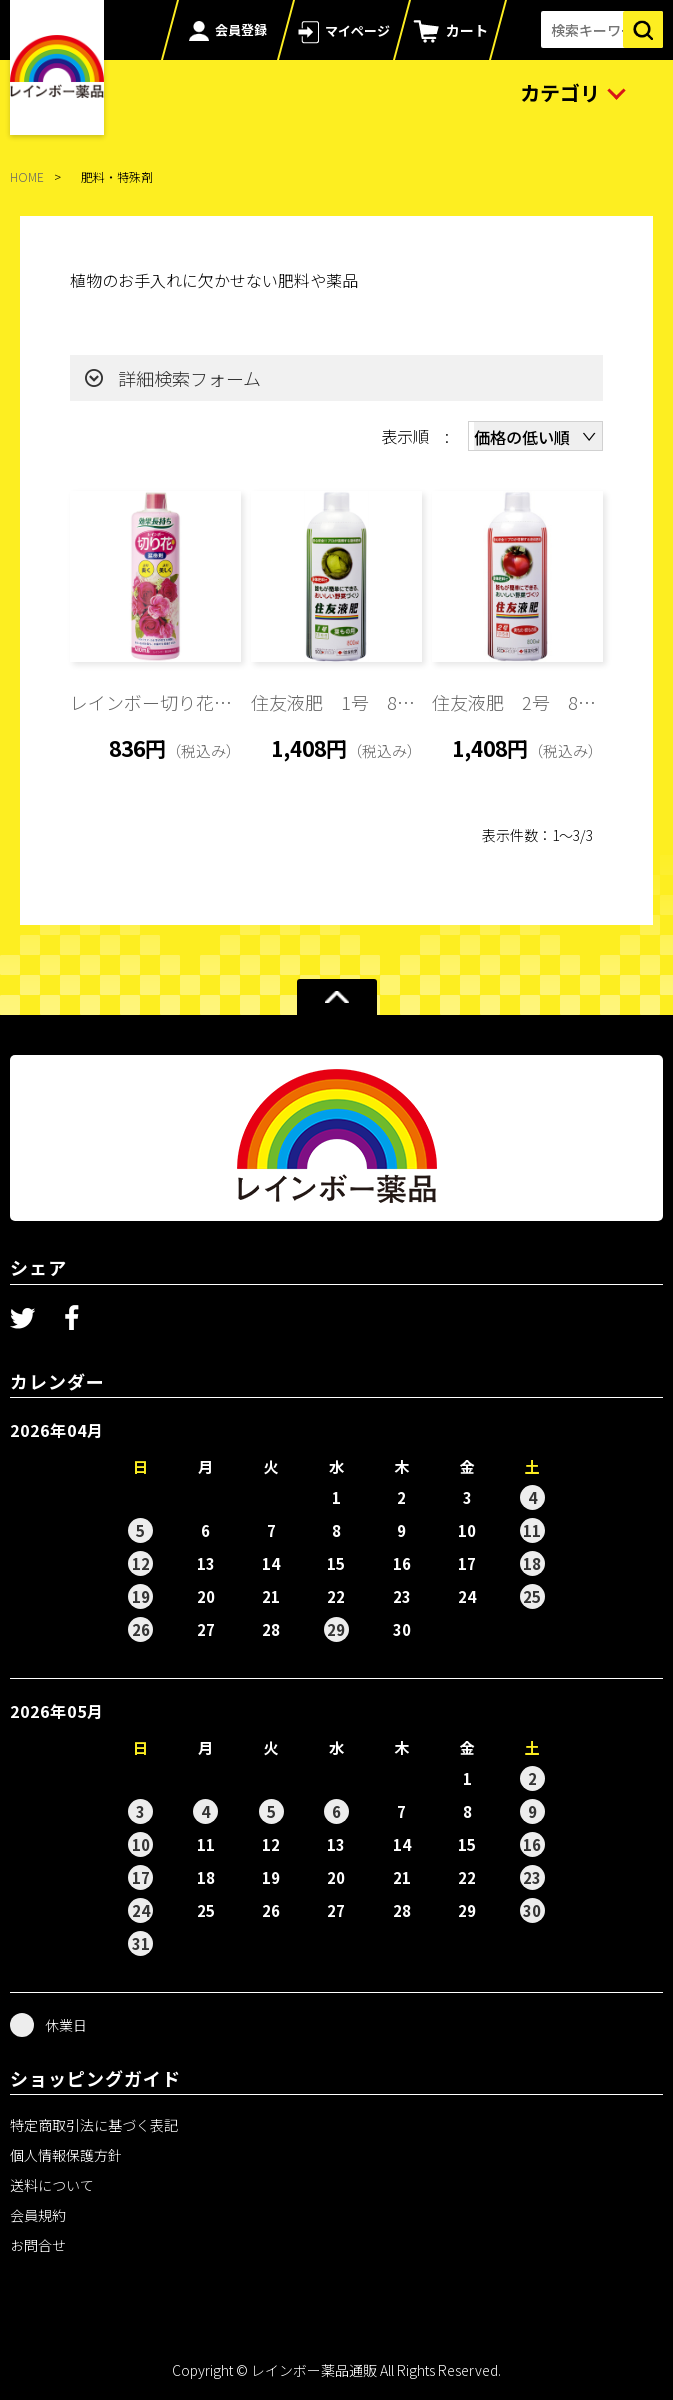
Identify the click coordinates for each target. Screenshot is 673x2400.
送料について (52, 2185)
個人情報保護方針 (66, 2155)
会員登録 (241, 29)
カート (467, 30)
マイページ (357, 30)
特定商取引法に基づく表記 (94, 2125)
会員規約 (38, 2215)
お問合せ (38, 2245)
